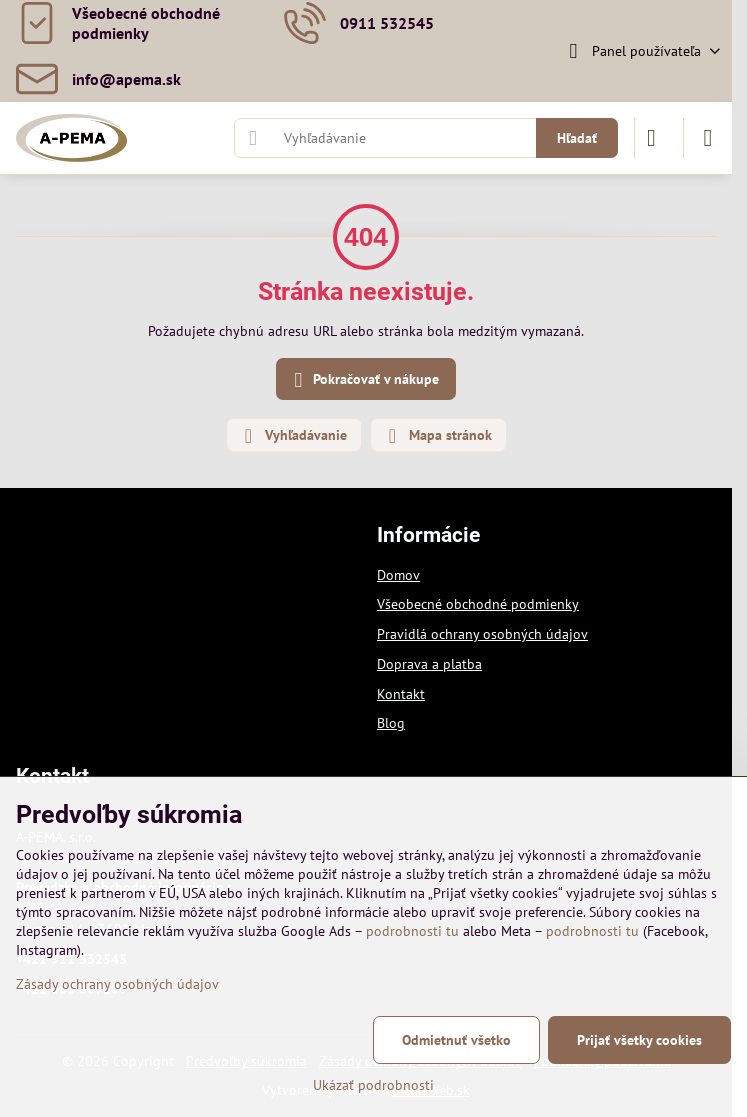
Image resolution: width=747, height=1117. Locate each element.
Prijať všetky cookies (639, 1040)
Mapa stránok (437, 436)
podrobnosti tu (412, 931)
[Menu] (708, 138)
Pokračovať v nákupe (363, 380)
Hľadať (577, 138)
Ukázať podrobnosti (373, 1085)
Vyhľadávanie (293, 436)
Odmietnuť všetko (456, 1040)
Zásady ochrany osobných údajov (117, 984)
